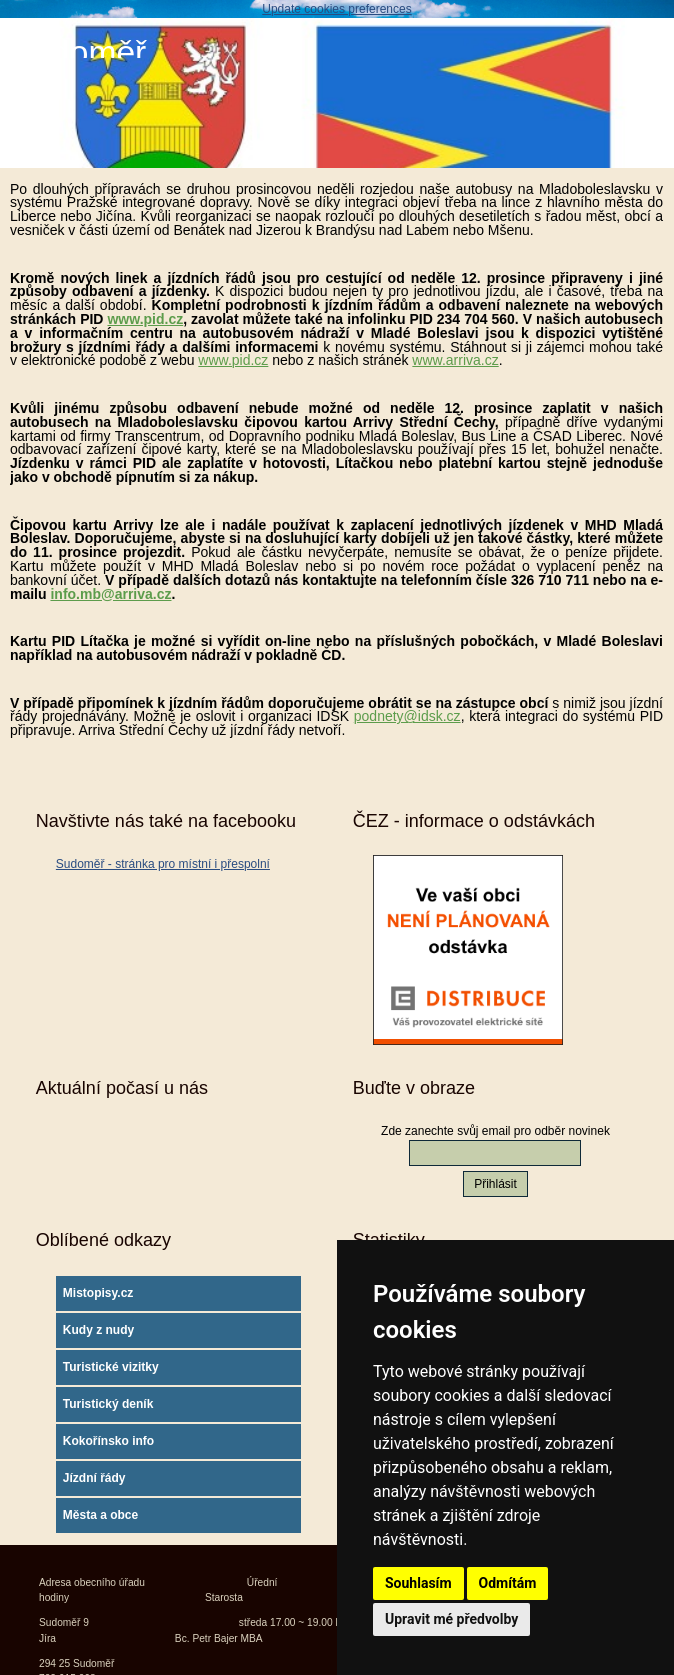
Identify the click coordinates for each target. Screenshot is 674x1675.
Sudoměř (78, 52)
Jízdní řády (94, 1478)
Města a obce (100, 1515)
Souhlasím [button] (418, 1583)
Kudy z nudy (98, 1330)
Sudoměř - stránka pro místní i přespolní (163, 864)
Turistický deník (108, 1404)
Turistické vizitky (111, 1367)
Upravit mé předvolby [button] (451, 1619)
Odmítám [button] (508, 1583)
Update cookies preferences (336, 9)
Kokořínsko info (108, 1441)
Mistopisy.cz (98, 1293)
